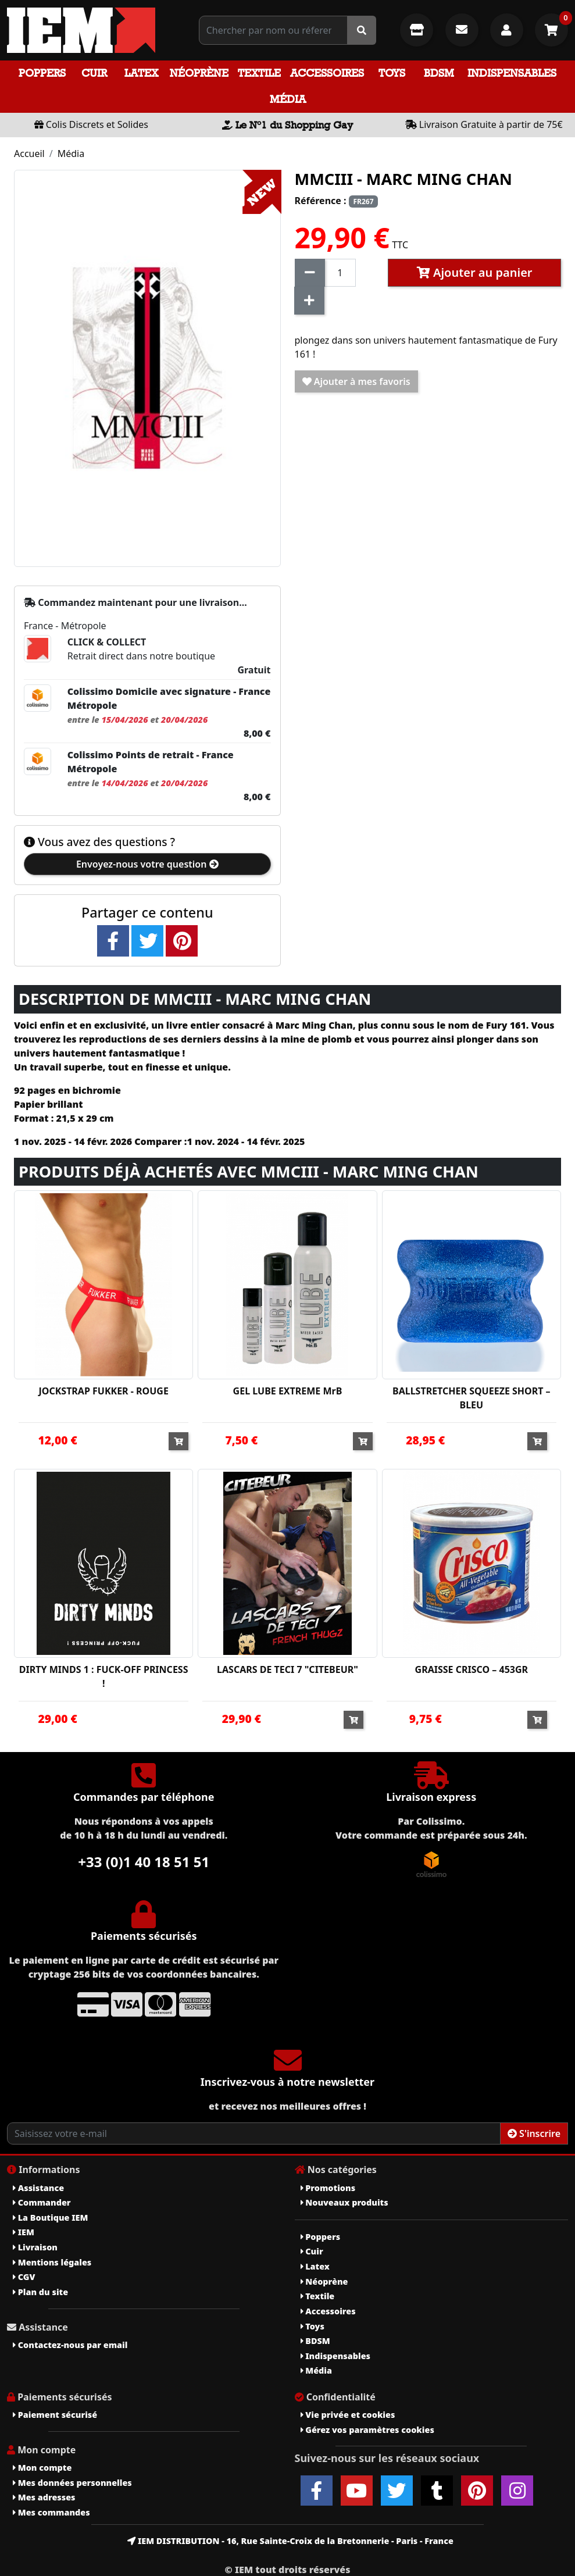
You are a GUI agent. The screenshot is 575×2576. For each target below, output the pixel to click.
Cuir (94, 73)
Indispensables (511, 73)
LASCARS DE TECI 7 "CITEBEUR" (287, 1669)
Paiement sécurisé (55, 2414)
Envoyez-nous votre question (147, 864)
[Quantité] (340, 273)
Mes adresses (44, 2497)
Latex (141, 73)
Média (288, 99)
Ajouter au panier (475, 272)
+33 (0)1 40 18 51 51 (143, 1861)
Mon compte (42, 2467)
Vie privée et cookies (348, 2414)
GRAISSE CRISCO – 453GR (471, 1669)
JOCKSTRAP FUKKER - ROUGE (103, 1391)
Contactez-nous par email (70, 2344)
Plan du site (40, 2291)
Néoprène (199, 73)
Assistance (38, 2187)
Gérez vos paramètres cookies (367, 2429)
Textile (259, 73)
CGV (24, 2276)
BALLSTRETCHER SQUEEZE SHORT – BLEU (471, 1398)
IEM (23, 2232)
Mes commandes (51, 2512)
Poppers (42, 73)
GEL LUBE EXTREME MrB (287, 1391)
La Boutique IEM (50, 2217)
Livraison (35, 2247)
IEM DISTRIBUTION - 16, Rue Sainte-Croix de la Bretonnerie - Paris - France (290, 2540)
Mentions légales (52, 2262)
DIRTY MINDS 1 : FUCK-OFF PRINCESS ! (103, 1676)
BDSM (439, 73)
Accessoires (327, 73)
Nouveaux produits (344, 2202)
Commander (42, 2202)
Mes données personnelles (72, 2482)
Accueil (29, 153)
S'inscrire (534, 2133)
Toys (391, 73)
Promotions (328, 2187)
